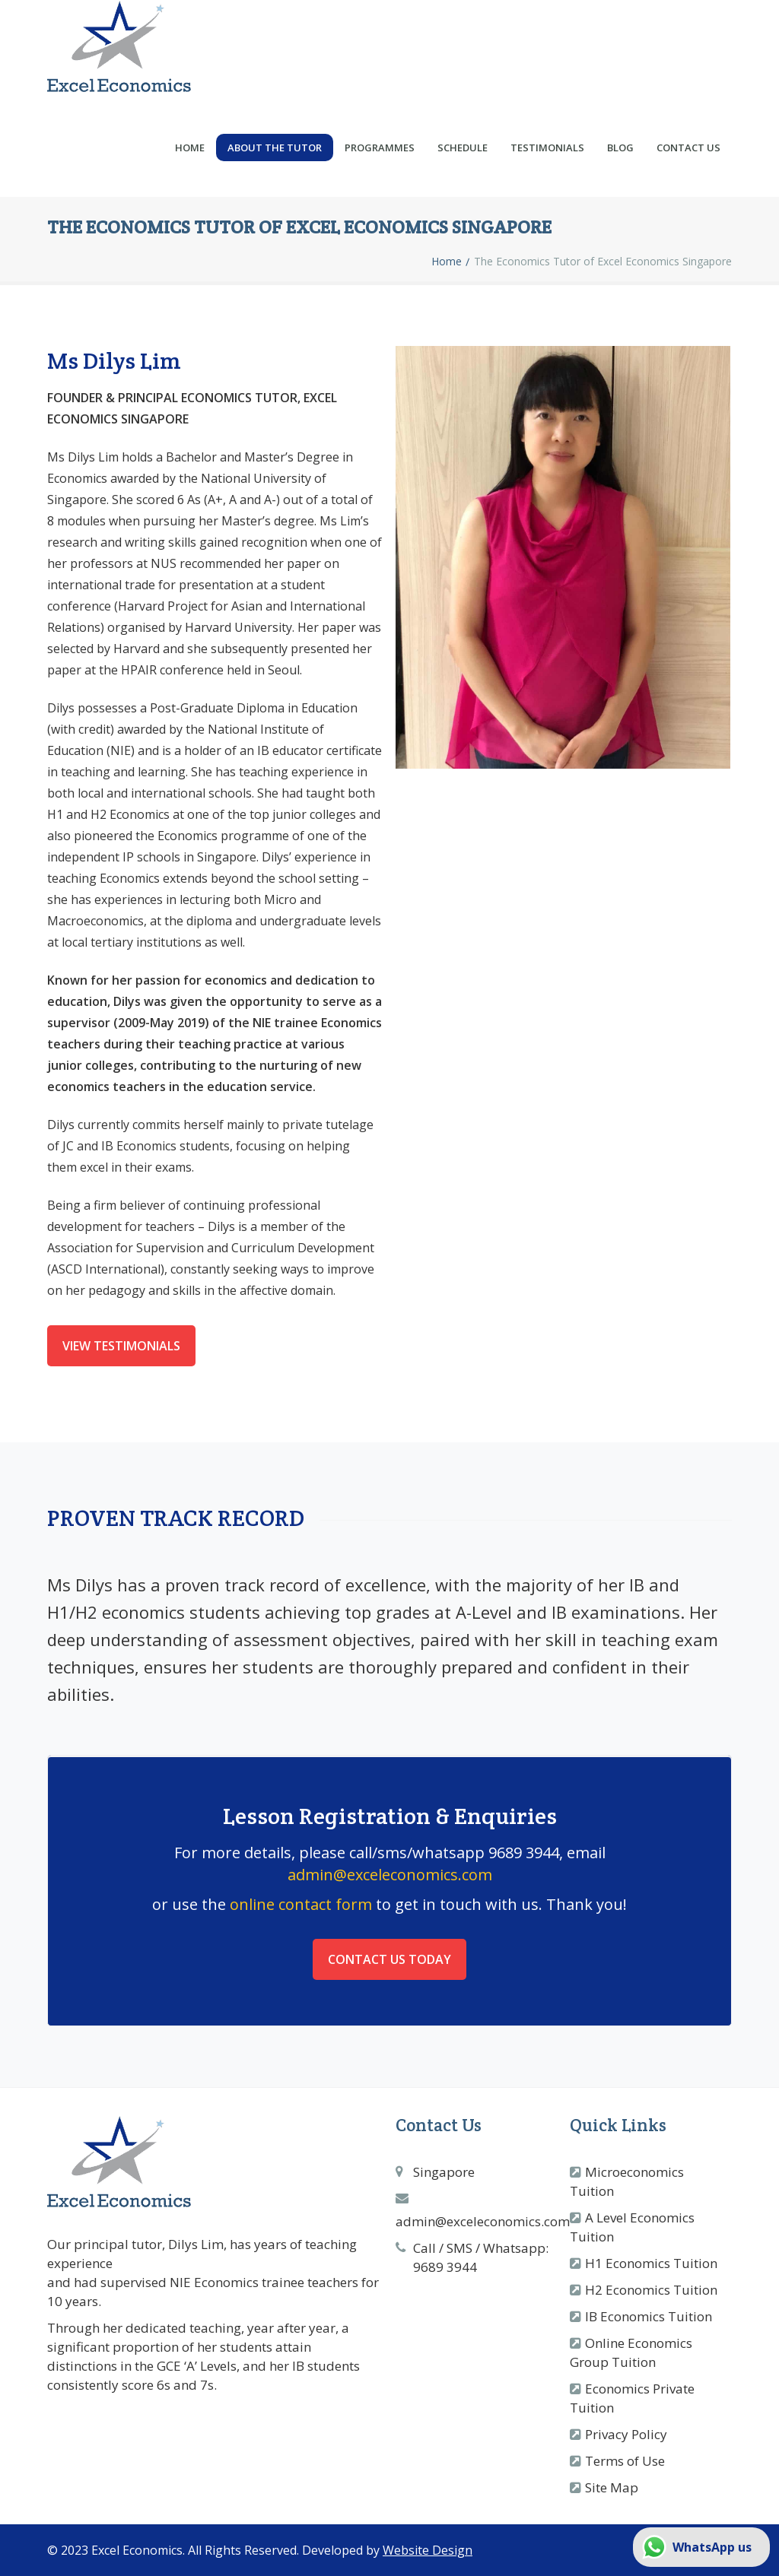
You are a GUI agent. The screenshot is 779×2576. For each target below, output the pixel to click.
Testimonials (547, 147)
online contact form (301, 1904)
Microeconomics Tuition (627, 2181)
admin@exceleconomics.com (390, 1874)
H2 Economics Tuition (651, 2289)
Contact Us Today (389, 1959)
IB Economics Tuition (648, 2316)
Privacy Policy (626, 2434)
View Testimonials (121, 1345)
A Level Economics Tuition (632, 2227)
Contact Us (688, 147)
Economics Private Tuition (632, 2398)
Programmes (380, 147)
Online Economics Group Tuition (631, 2352)
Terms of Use (625, 2461)
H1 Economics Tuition (651, 2263)
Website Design (427, 2550)
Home (190, 147)
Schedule (462, 147)
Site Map (611, 2487)
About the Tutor (274, 147)
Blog (620, 147)
